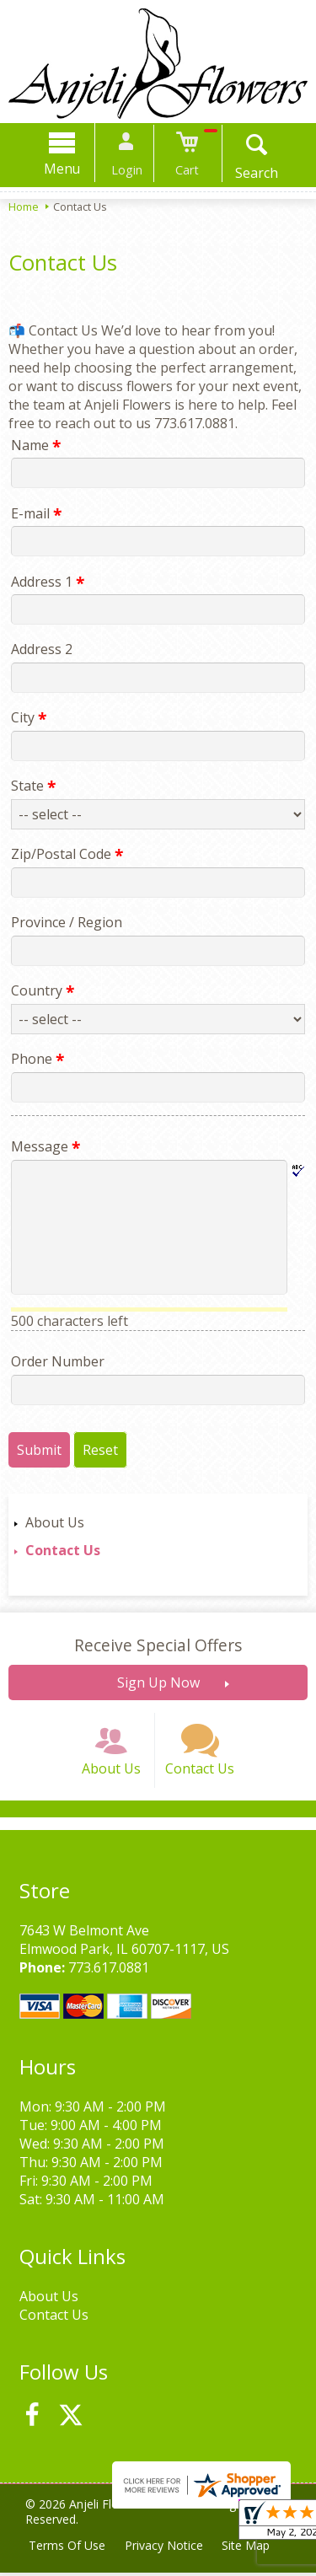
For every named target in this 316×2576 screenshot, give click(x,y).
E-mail (33, 513)
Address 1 (45, 581)
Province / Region (64, 922)
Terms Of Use (67, 2549)
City (26, 717)
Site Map (249, 2549)
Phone (35, 1058)
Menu (66, 168)
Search (252, 173)
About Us (54, 1522)
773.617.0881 (106, 1971)
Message (43, 1146)
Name (33, 445)
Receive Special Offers (158, 1645)
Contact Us (62, 1550)
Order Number (55, 1361)
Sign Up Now (158, 1682)
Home (23, 206)
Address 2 (39, 649)
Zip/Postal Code (64, 854)
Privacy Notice (165, 2549)
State (30, 785)
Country (40, 990)
